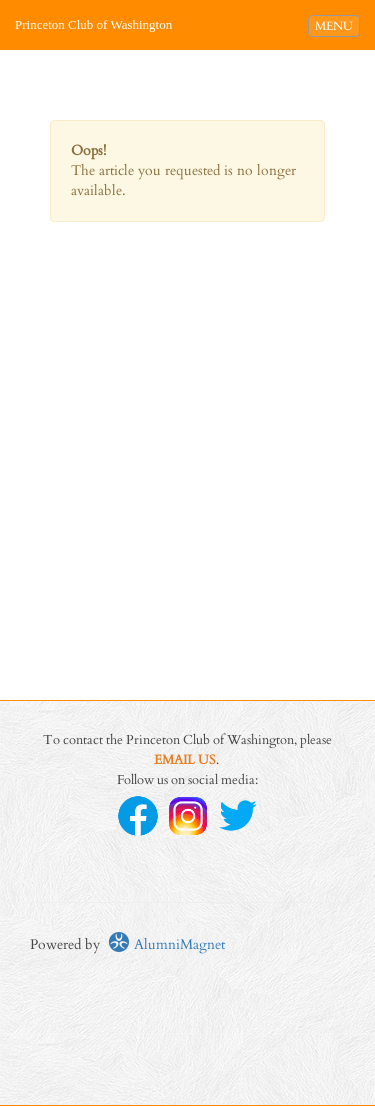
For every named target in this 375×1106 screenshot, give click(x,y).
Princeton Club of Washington (93, 24)
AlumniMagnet (166, 944)
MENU (337, 25)
